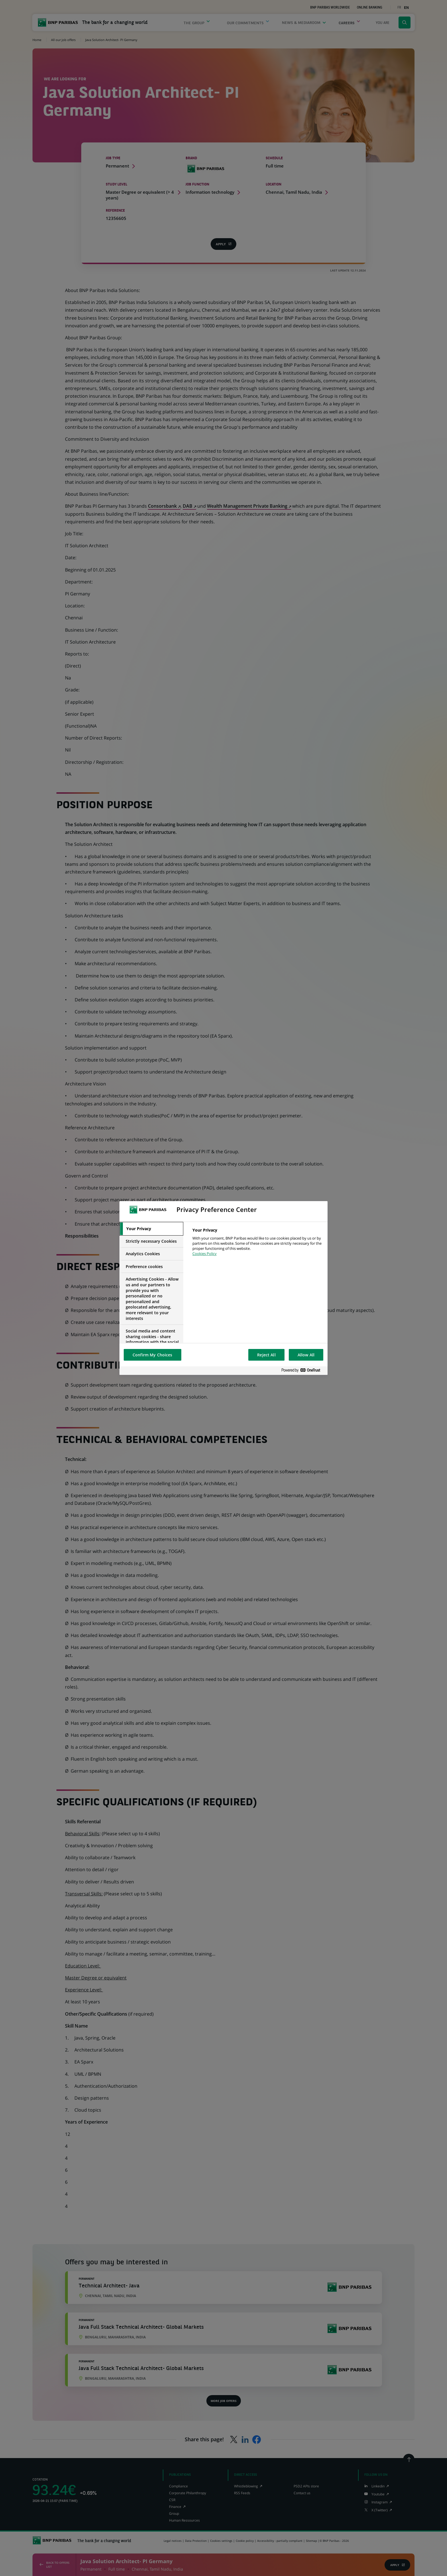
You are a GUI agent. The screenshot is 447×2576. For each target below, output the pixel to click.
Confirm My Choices (152, 1355)
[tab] (151, 1228)
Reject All (266, 1355)
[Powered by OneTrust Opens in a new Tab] (303, 1370)
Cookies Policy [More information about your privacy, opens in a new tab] (204, 1253)
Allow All (306, 1355)
